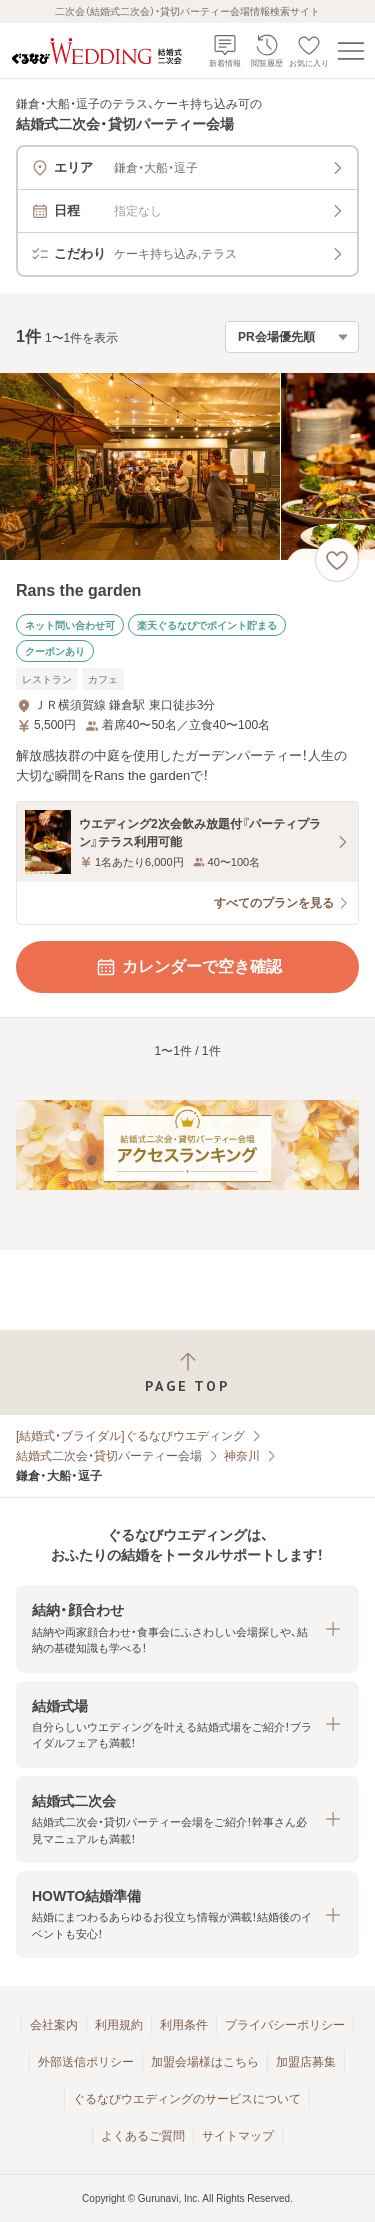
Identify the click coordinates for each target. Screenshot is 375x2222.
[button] (187, 1628)
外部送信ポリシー (86, 2062)
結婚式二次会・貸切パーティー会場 (109, 1456)
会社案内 (54, 2025)
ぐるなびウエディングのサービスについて (187, 2099)
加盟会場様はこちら (205, 2062)
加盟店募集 (306, 2062)
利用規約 (119, 2025)
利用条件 (184, 2025)
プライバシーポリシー (285, 2025)
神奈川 (242, 1456)
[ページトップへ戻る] (187, 1372)
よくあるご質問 (143, 2136)
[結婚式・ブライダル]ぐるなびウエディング (130, 1436)
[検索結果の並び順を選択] (292, 337)
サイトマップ (238, 2136)
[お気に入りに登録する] (337, 560)
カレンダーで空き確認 (188, 967)
